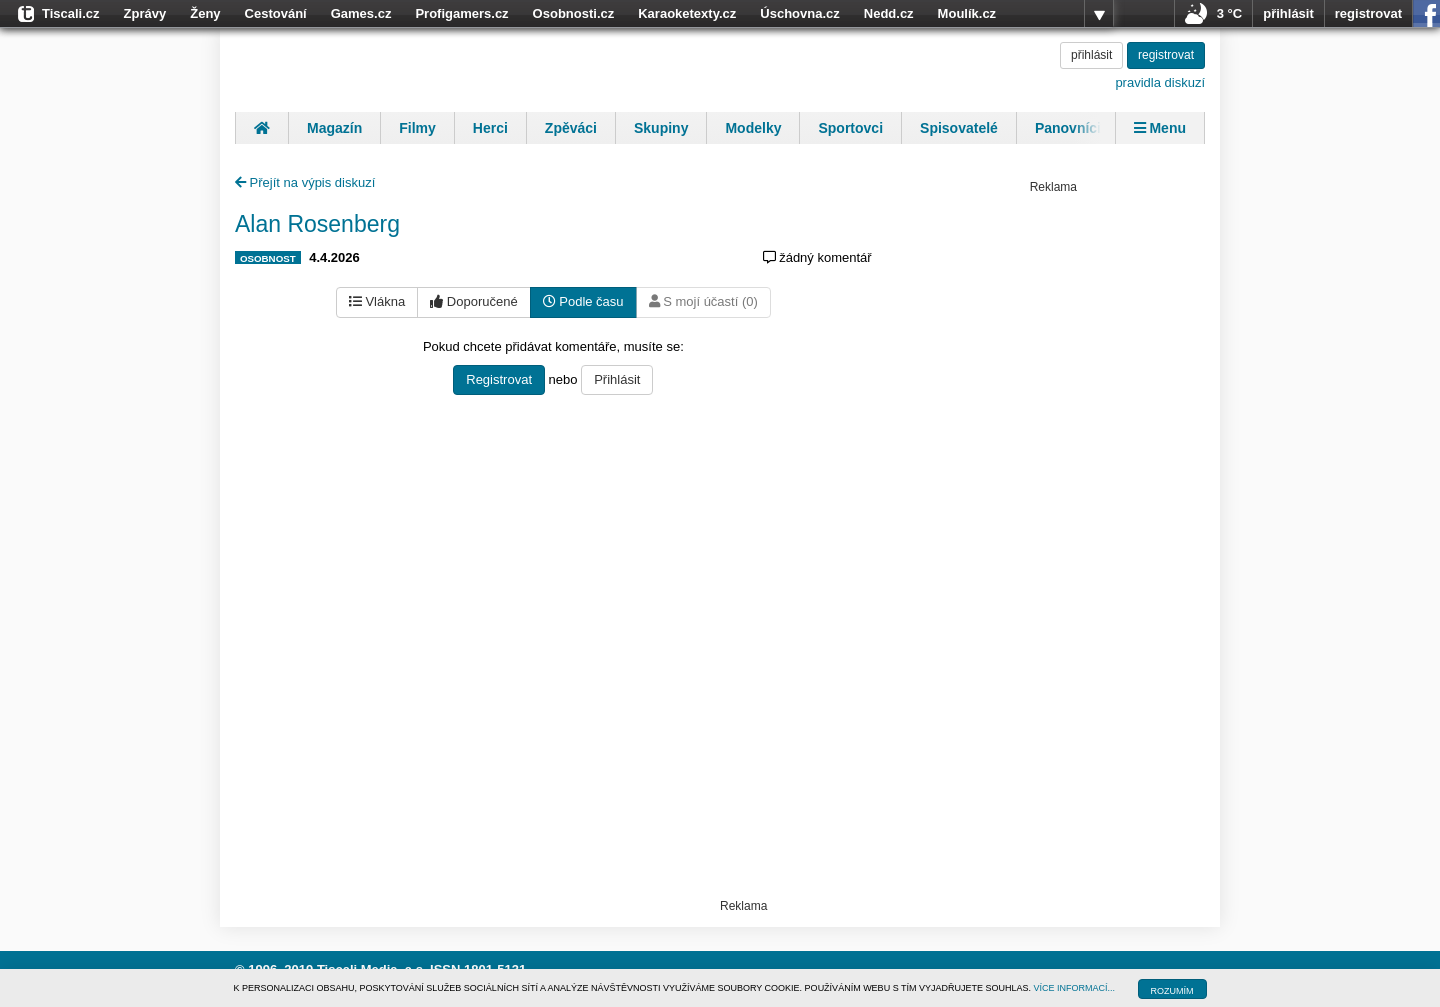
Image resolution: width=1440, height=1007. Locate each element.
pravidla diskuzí (1160, 82)
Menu (1160, 128)
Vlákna (377, 301)
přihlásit (1288, 13)
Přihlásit (617, 379)
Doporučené (473, 301)
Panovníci (1068, 128)
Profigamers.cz (461, 13)
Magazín (334, 128)
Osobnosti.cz (574, 13)
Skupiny (661, 128)
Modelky (753, 128)
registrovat (1368, 13)
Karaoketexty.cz (687, 13)
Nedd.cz (889, 13)
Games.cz (361, 13)
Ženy (205, 13)
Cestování (276, 13)
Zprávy (145, 13)
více (1099, 14)
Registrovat (499, 379)
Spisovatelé (959, 128)
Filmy (417, 128)
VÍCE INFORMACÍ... (1075, 988)
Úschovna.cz (799, 13)
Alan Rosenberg (317, 224)
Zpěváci (571, 128)
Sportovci (850, 128)
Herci (490, 128)
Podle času (583, 301)
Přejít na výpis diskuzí (305, 182)
